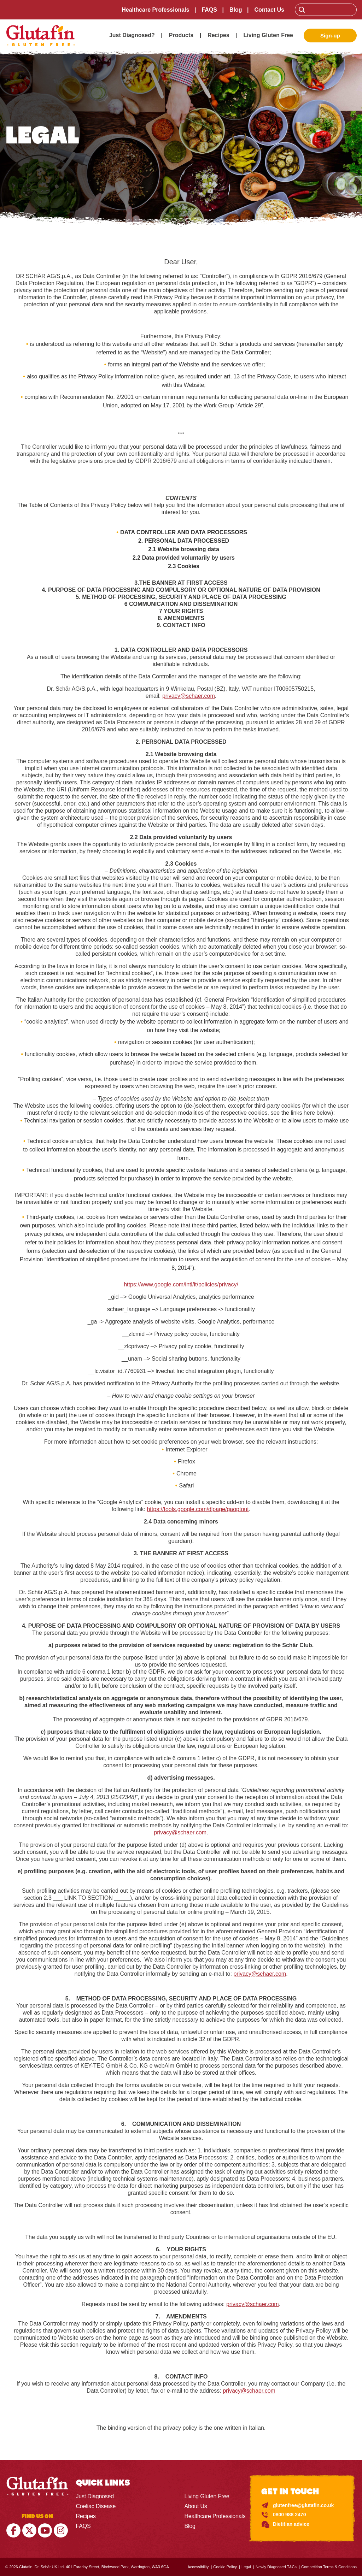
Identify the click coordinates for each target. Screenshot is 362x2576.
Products (181, 35)
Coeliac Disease (96, 2506)
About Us (195, 2506)
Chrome (186, 1473)
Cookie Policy (225, 2567)
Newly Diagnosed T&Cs (276, 2567)
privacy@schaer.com (188, 696)
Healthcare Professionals (155, 10)
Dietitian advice (291, 2524)
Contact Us (269, 10)
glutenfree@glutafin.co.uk (303, 2505)
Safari (186, 1485)
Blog (235, 10)
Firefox (186, 1461)
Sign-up (330, 36)
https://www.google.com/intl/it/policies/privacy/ (181, 1284)
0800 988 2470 (289, 2514)
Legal (246, 2567)
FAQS (209, 10)
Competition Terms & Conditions (329, 2567)
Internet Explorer (186, 1449)
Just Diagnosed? (132, 35)
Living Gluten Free (268, 35)
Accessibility (198, 2567)
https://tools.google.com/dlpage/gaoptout (198, 1509)
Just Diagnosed (95, 2496)
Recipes (218, 35)
